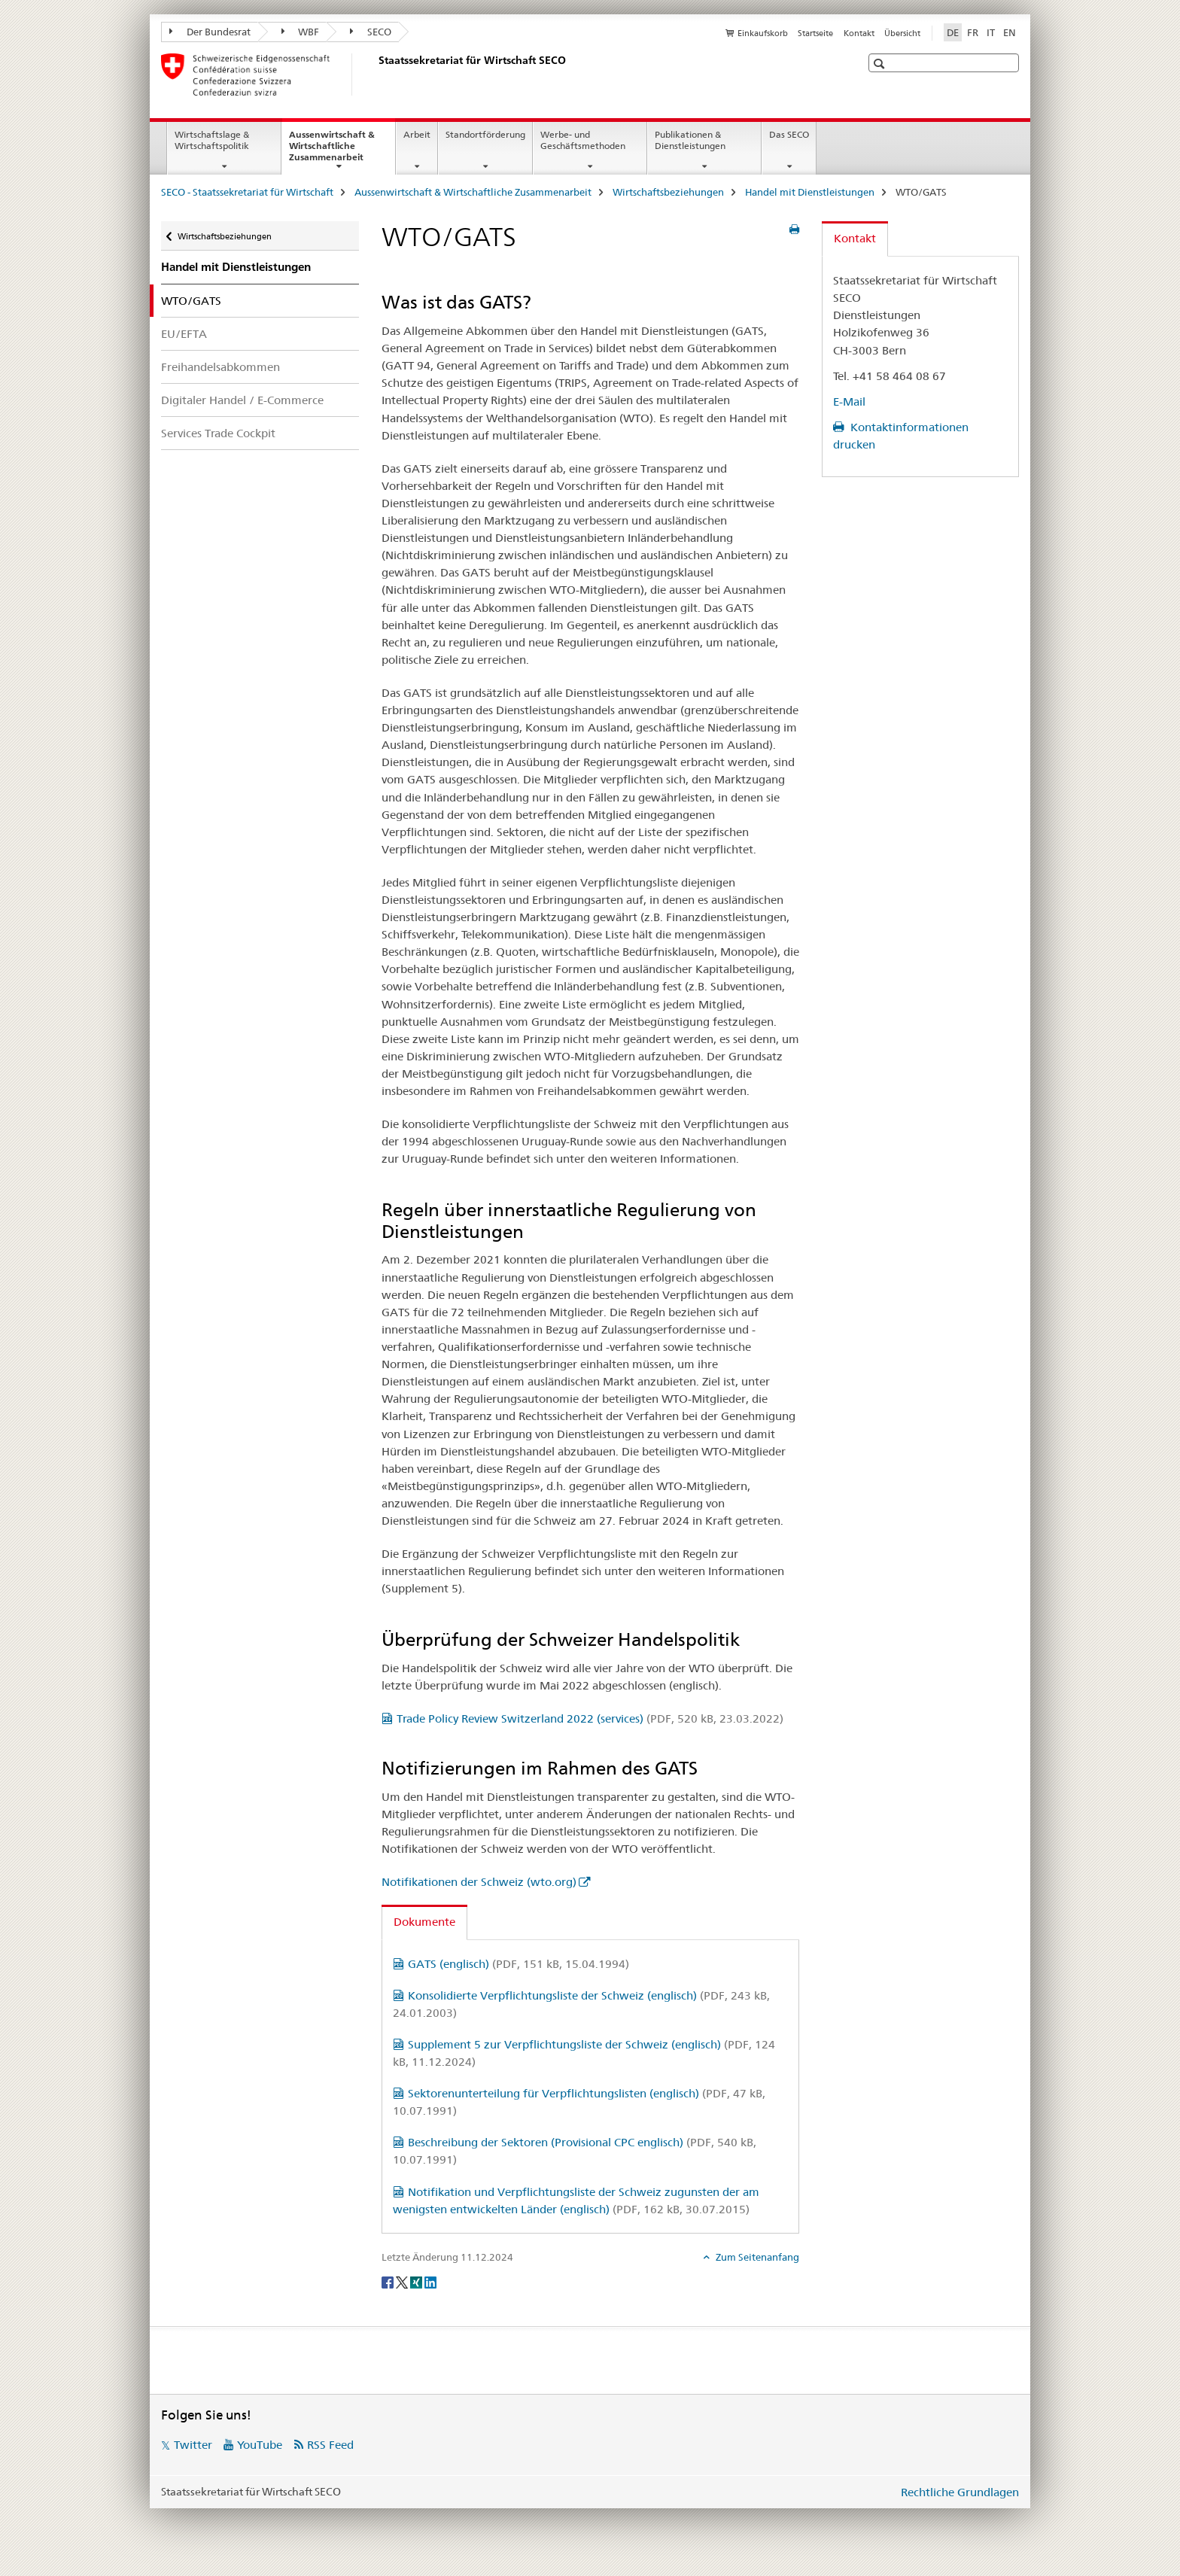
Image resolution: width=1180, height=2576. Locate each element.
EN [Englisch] (1009, 32)
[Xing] (417, 2282)
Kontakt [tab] (855, 238)
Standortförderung (485, 134)
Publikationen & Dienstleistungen (690, 140)
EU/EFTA (184, 334)
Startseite (815, 33)
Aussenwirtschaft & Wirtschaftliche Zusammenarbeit (342, 150)
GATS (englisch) (518, 1964)
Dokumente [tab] (424, 1922)
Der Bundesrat (210, 32)
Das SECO (789, 134)
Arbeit (416, 134)
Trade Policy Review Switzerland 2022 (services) (590, 1718)
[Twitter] (403, 2282)
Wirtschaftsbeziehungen (668, 192)
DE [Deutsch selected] (953, 32)
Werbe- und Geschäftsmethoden (582, 140)
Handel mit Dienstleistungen (809, 192)
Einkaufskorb (763, 33)
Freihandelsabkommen (220, 367)
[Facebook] (389, 2282)
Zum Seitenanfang (756, 2257)
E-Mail (849, 401)
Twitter (193, 2445)
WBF (300, 32)
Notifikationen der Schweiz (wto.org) (479, 1882)
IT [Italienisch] (991, 32)
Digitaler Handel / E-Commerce (242, 400)
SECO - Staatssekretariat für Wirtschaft (247, 192)
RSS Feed (330, 2445)
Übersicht (902, 33)
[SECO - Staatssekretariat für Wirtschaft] (375, 74)
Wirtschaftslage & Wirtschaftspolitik (212, 140)
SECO (370, 32)
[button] (881, 63)
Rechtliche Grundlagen (960, 2492)
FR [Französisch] (972, 32)
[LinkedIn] (430, 2282)
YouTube (259, 2445)
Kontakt (859, 33)
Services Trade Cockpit (218, 433)
